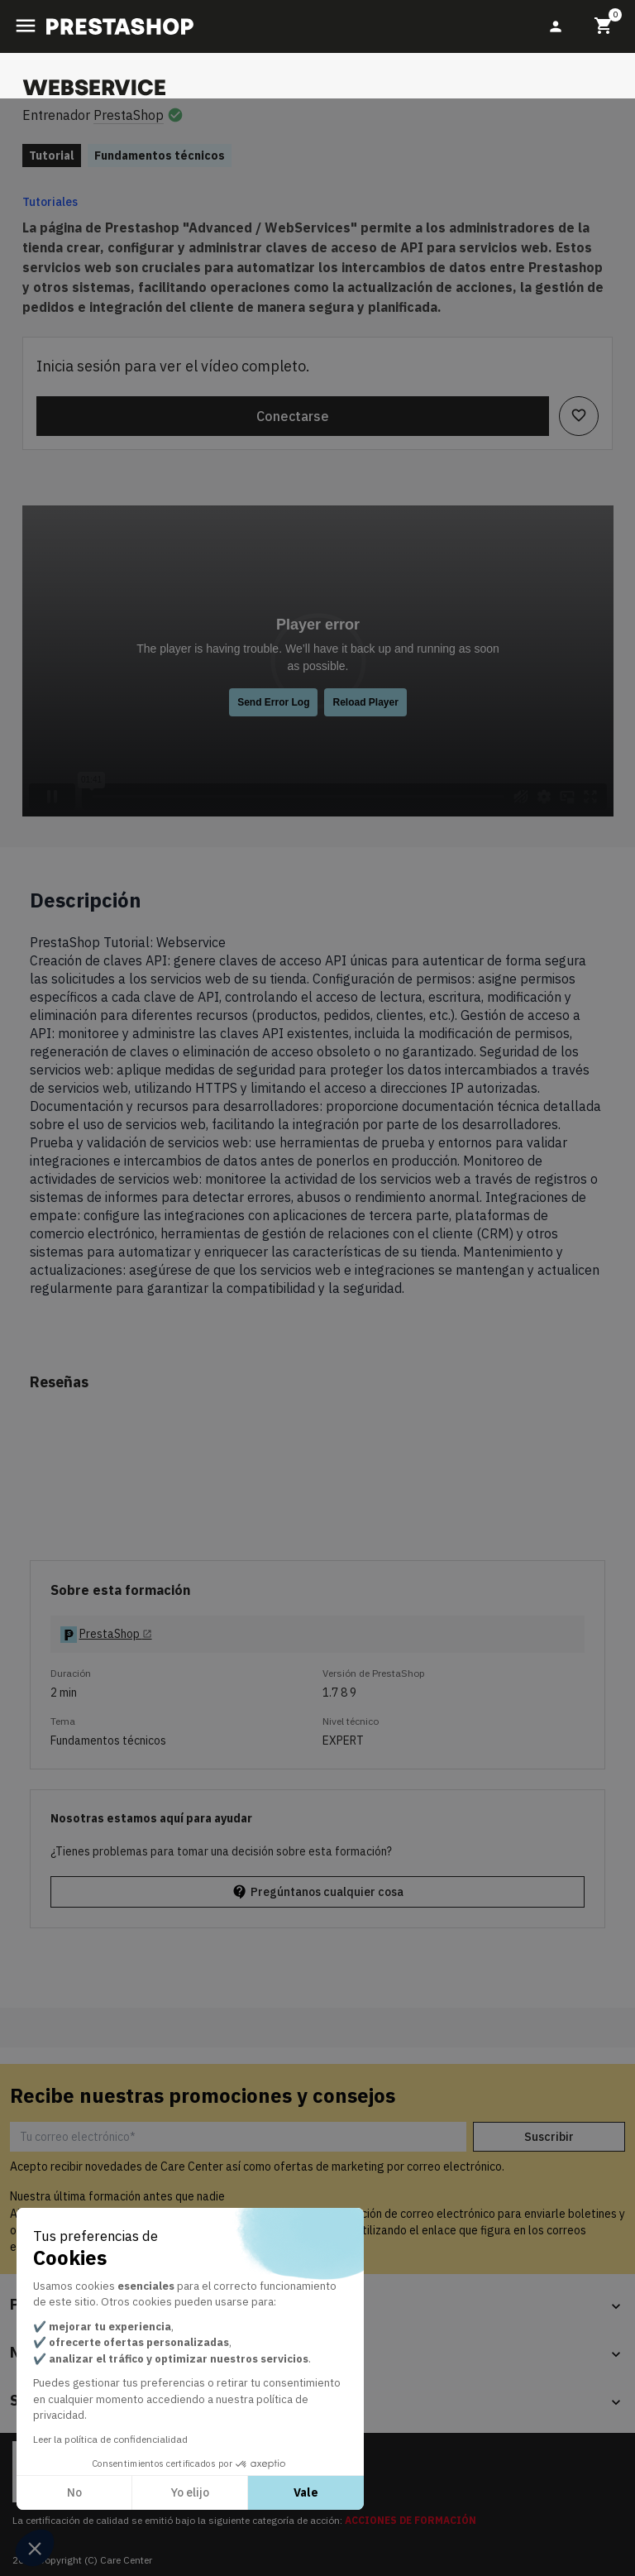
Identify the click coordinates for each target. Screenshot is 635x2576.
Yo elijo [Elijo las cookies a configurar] (189, 2492)
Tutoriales (50, 201)
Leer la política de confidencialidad (110, 2439)
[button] (35, 2548)
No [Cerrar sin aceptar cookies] (74, 2492)
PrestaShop (128, 115)
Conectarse (292, 416)
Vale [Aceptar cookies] (306, 2492)
